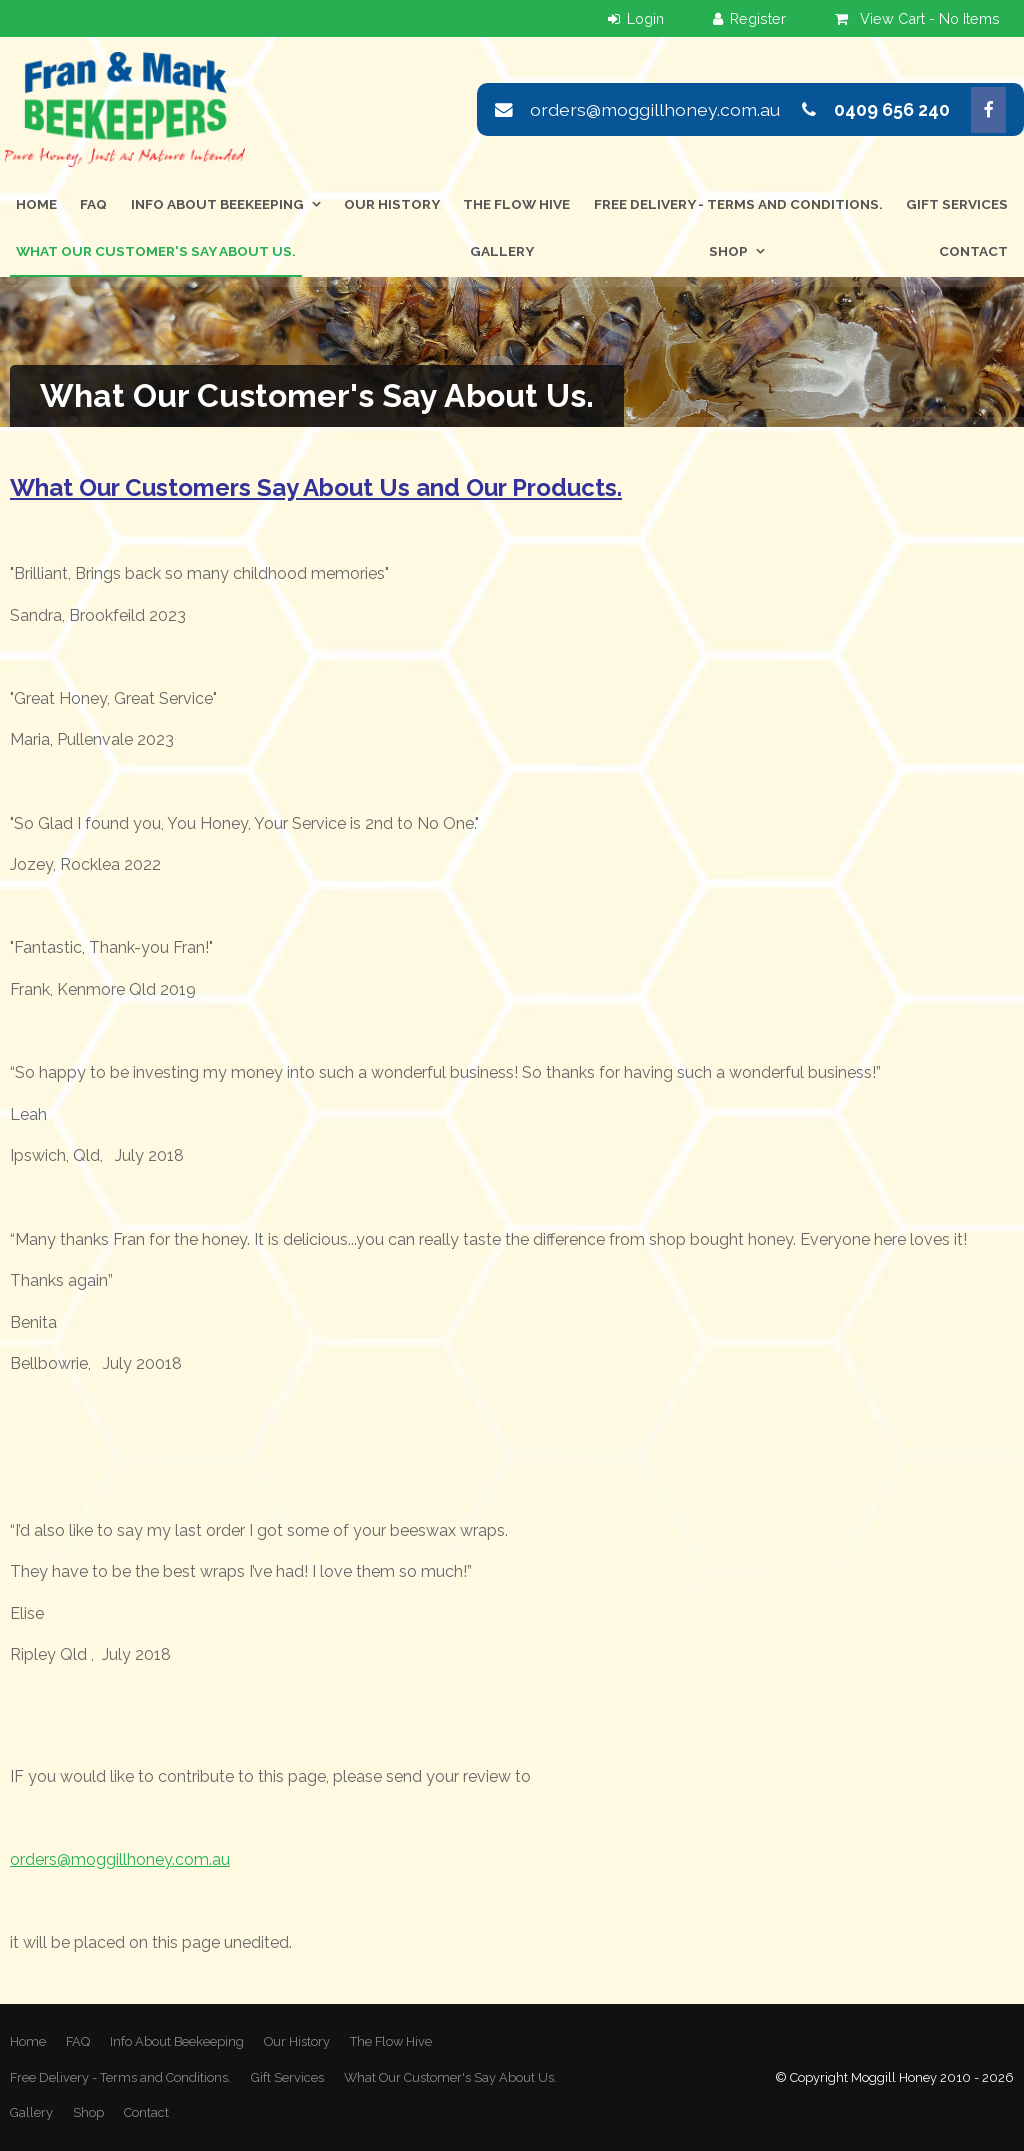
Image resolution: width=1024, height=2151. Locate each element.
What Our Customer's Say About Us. (156, 251)
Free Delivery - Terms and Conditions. (738, 204)
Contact (973, 251)
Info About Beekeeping (217, 204)
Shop (728, 251)
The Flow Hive (516, 204)
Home (36, 204)
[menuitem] (28, 2042)
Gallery (502, 251)
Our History (392, 204)
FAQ (93, 204)
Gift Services (957, 204)
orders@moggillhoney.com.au (655, 109)
